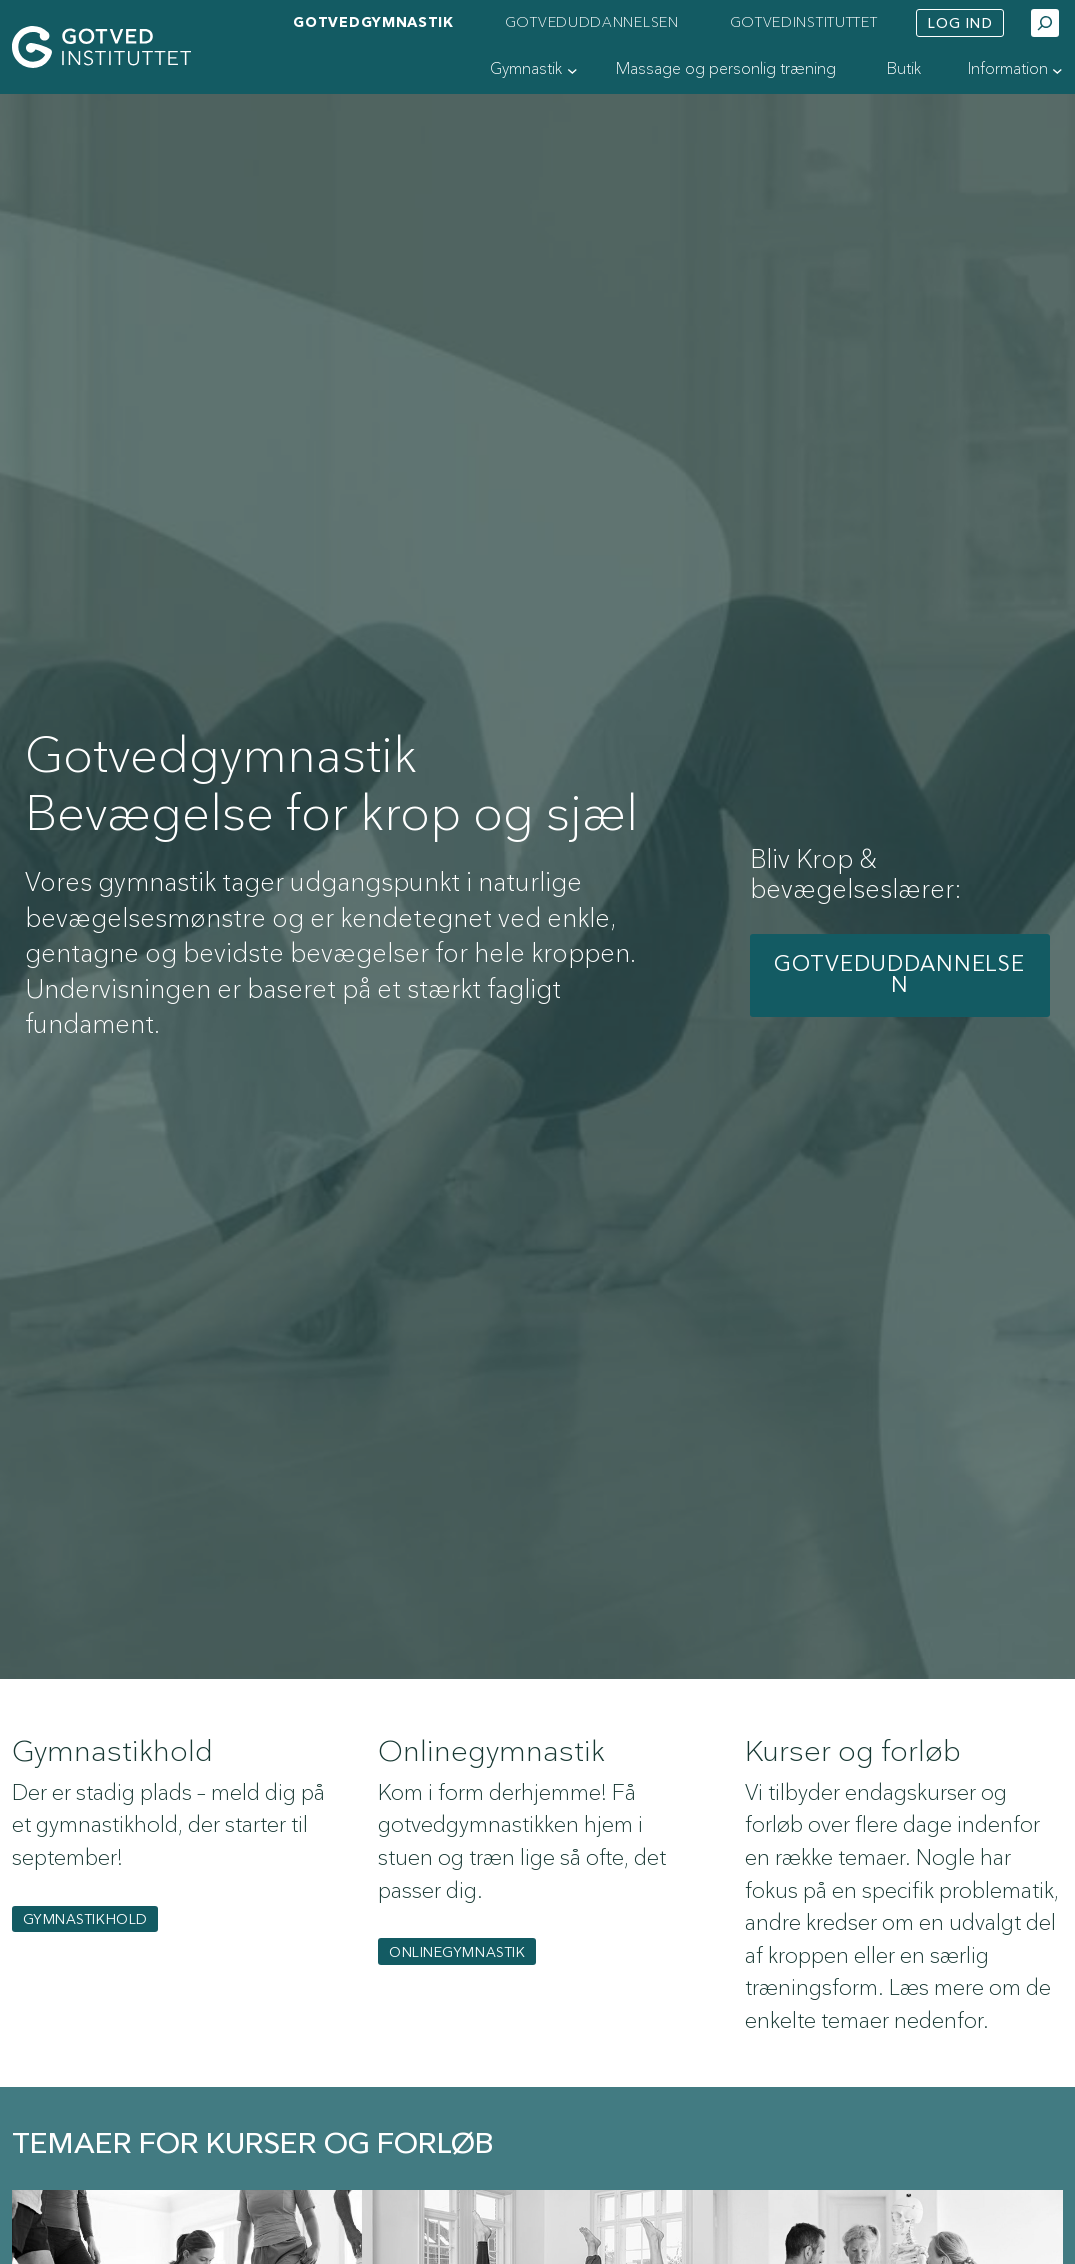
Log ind (960, 23)
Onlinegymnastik (457, 1952)
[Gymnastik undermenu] (572, 70)
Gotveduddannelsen (899, 975)
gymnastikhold (85, 1919)
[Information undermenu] (1057, 70)
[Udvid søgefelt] (1045, 23)
